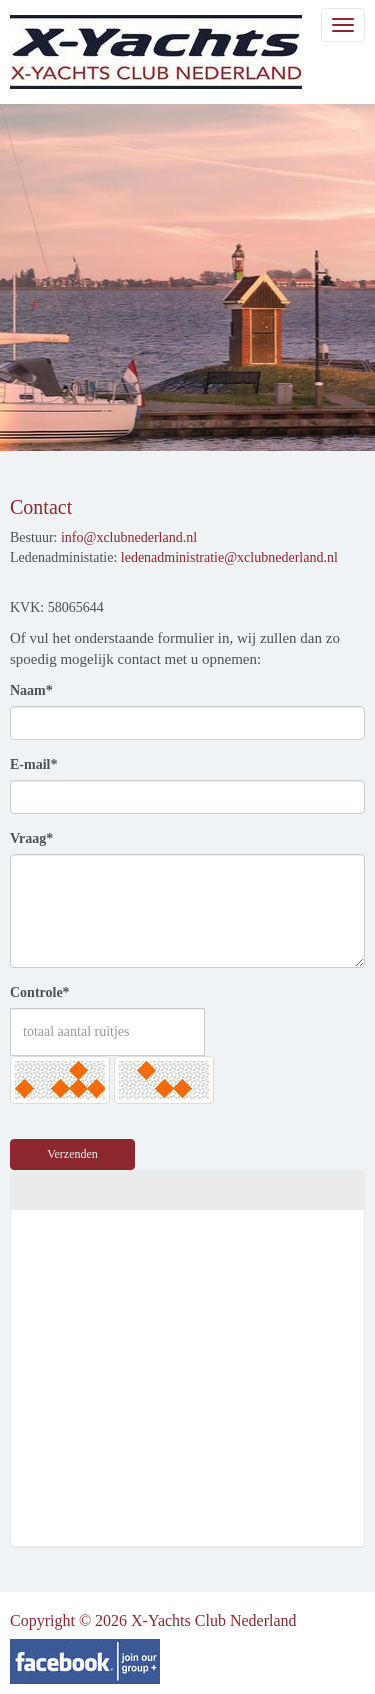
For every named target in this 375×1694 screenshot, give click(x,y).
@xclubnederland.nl (129, 537)
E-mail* (33, 764)
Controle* (40, 992)
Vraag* (31, 838)
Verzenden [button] (72, 1154)
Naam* (31, 690)
